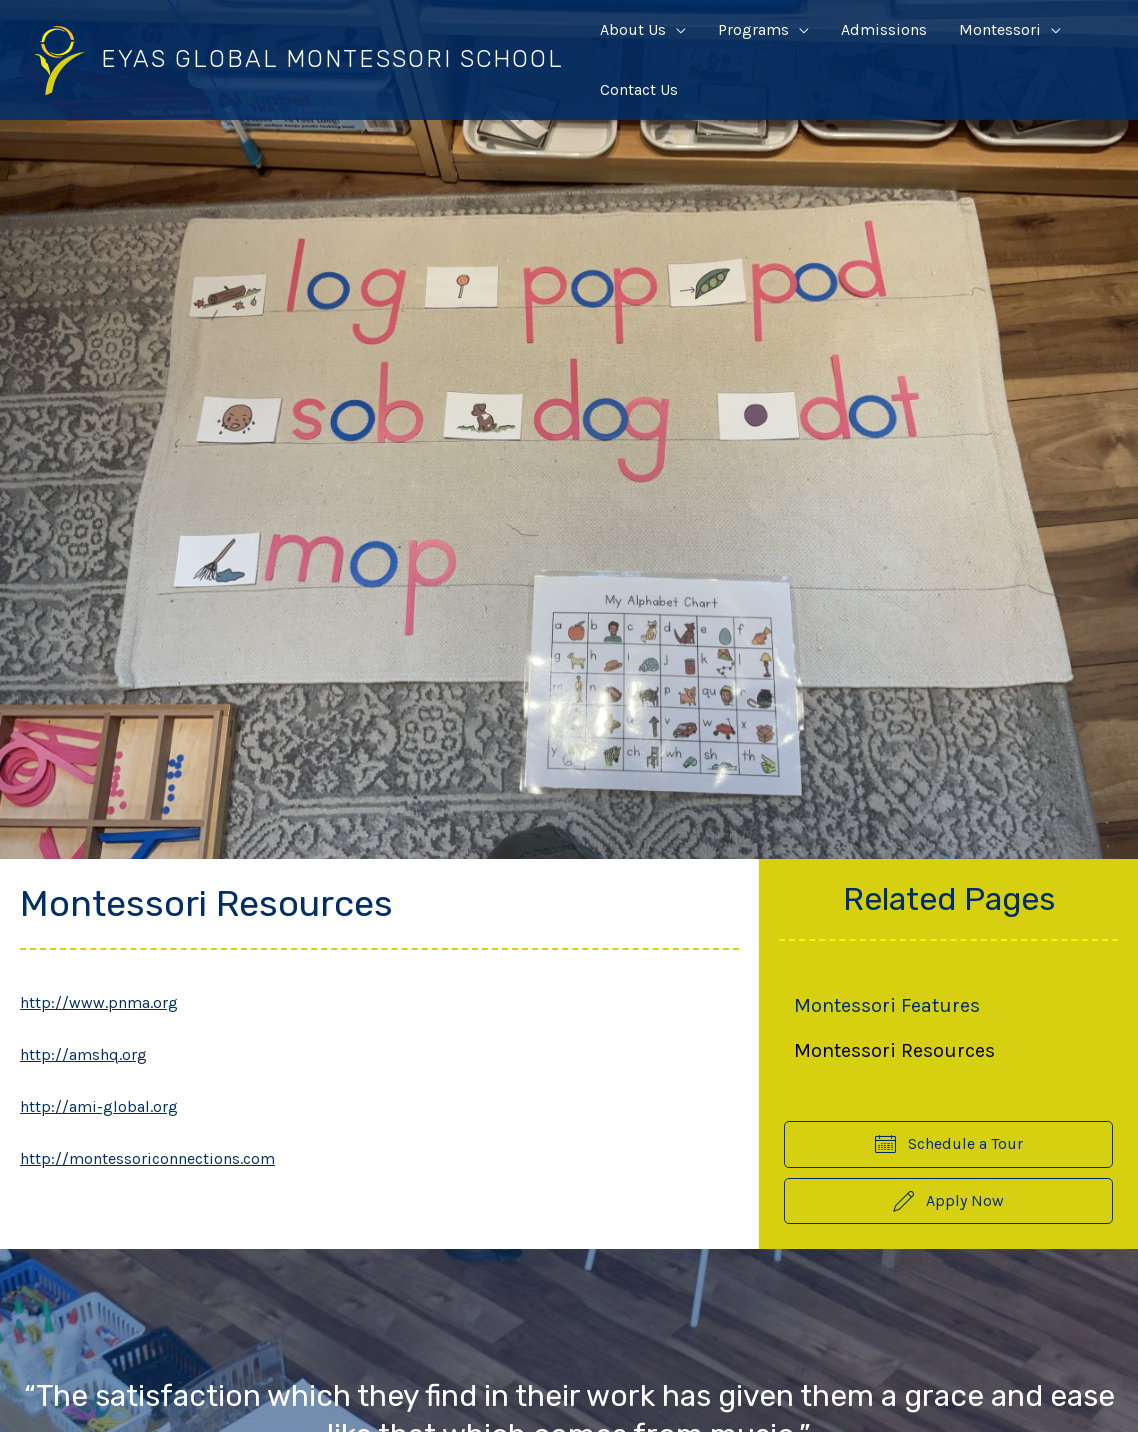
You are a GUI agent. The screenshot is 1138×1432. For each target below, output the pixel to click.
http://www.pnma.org (99, 1002)
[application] (676, 30)
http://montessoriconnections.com (147, 1158)
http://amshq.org (83, 1054)
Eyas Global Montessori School (332, 59)
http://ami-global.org (99, 1106)
